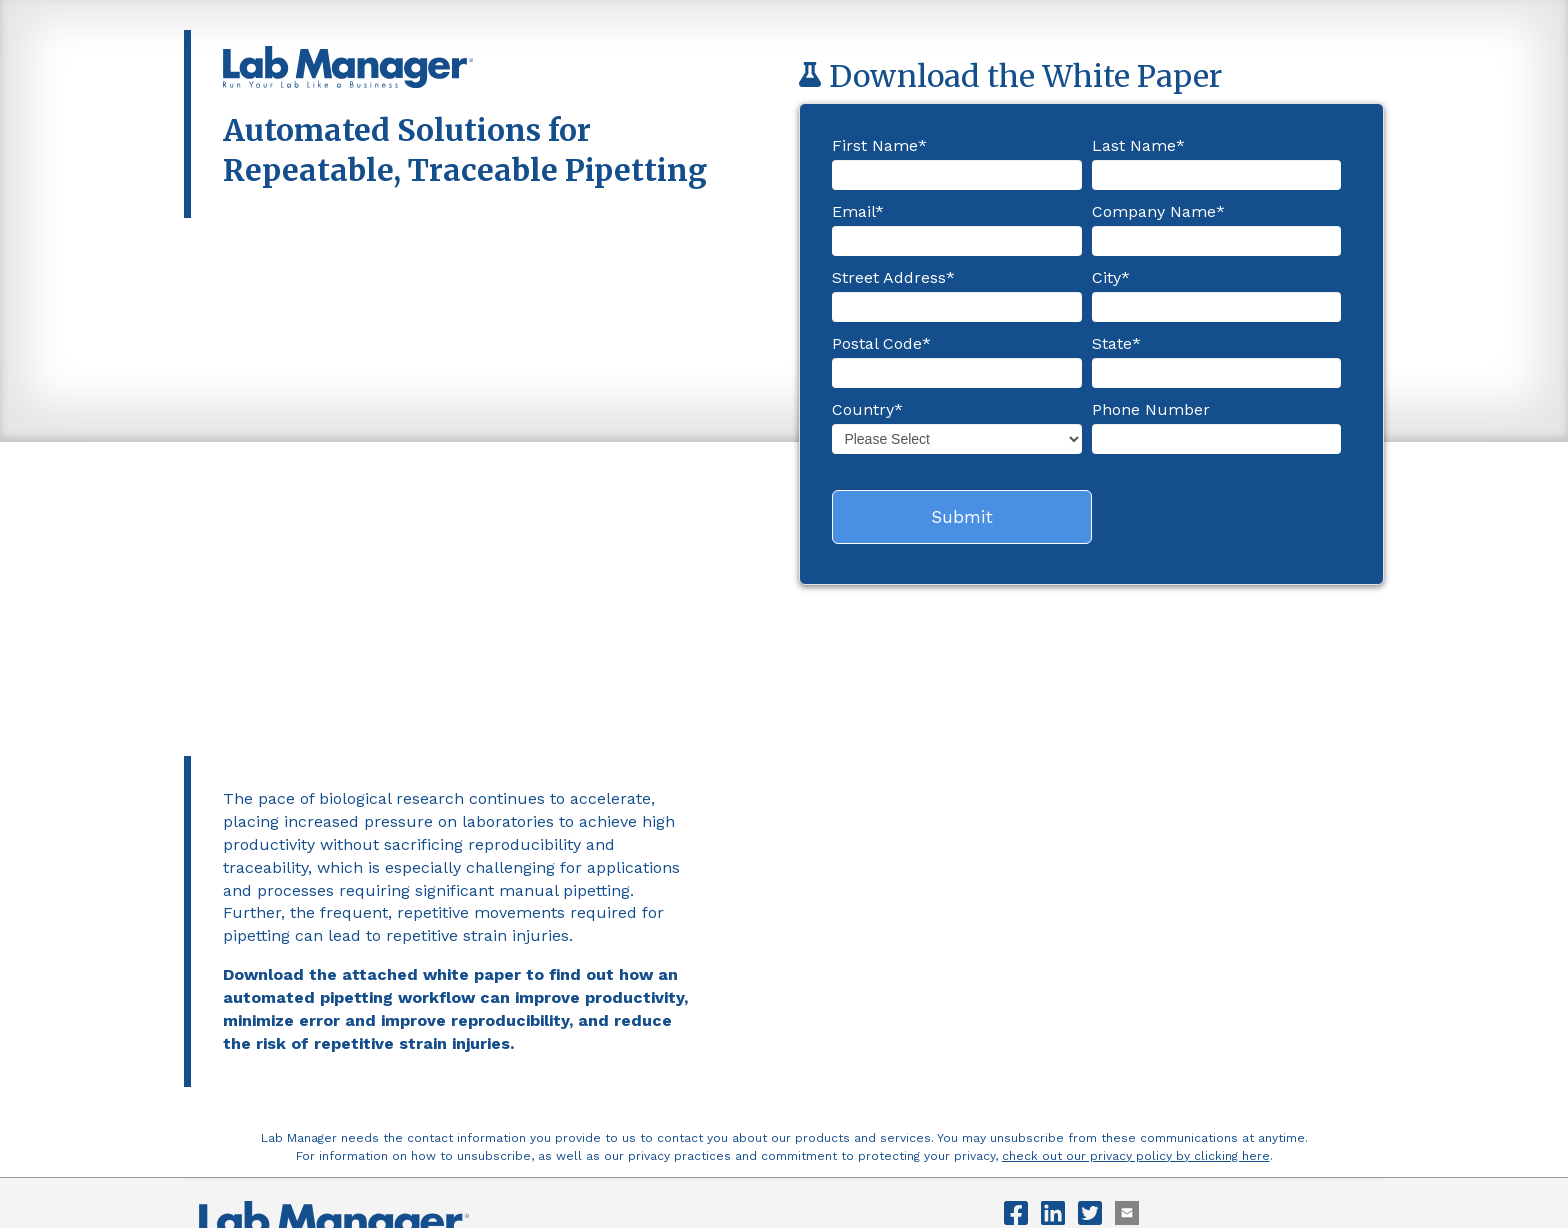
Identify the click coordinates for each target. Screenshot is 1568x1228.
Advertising (387, 1001)
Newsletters (472, 1001)
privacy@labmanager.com (306, 1106)
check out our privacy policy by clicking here (1136, 893)
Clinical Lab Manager (558, 1028)
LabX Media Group (435, 1028)
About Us (227, 1001)
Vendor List (558, 1001)
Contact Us (305, 1001)
